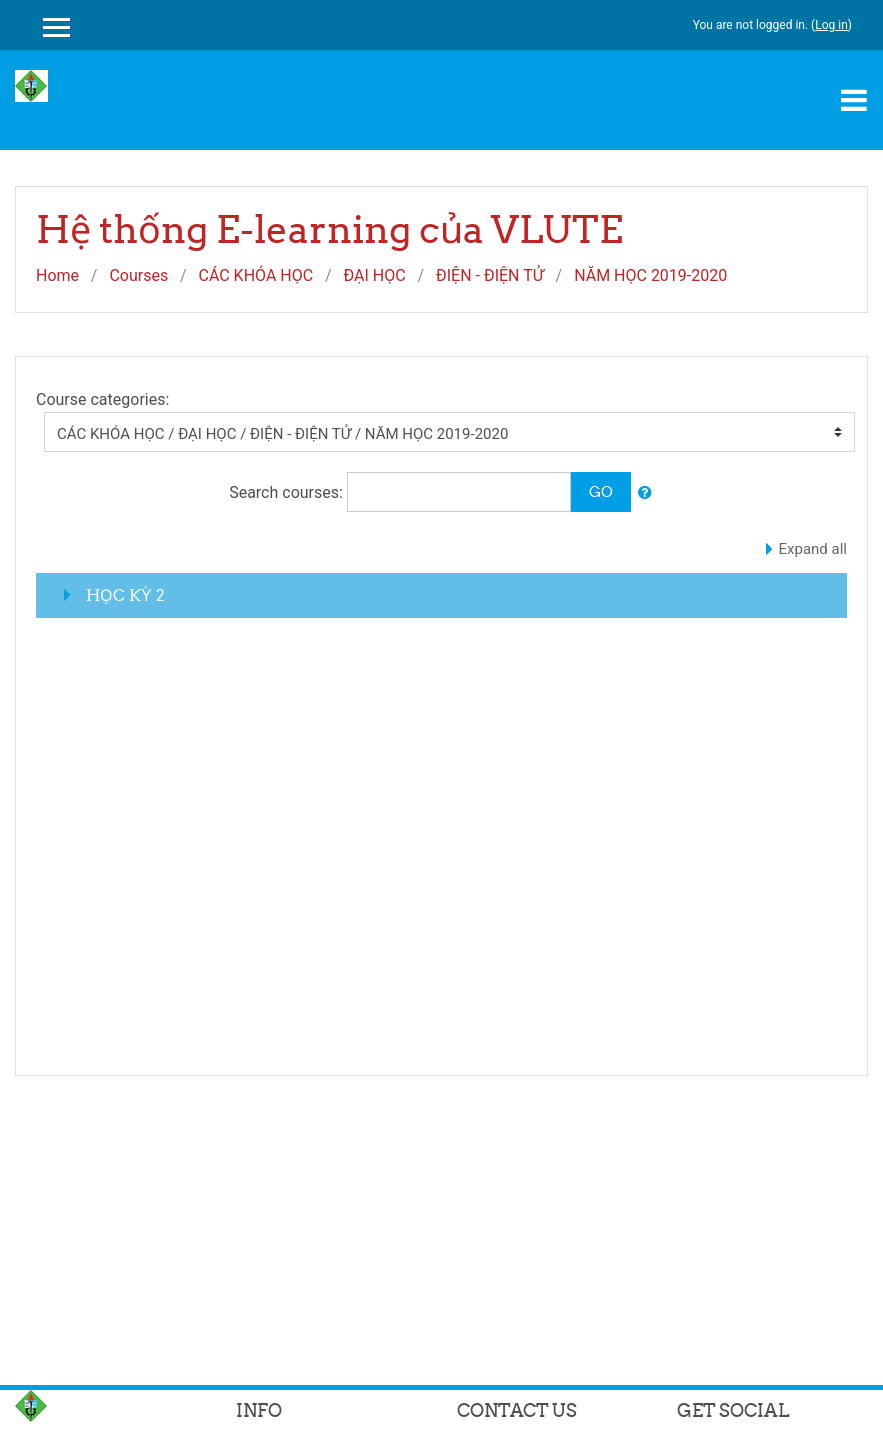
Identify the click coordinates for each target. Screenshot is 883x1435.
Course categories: (102, 399)
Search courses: (288, 492)
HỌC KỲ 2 (125, 595)
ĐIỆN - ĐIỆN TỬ (490, 275)
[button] (645, 493)
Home (57, 275)
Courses (138, 275)
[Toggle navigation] (854, 100)
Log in (831, 25)
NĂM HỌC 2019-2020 (650, 275)
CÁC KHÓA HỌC (255, 275)
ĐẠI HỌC (374, 275)
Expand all (813, 549)
